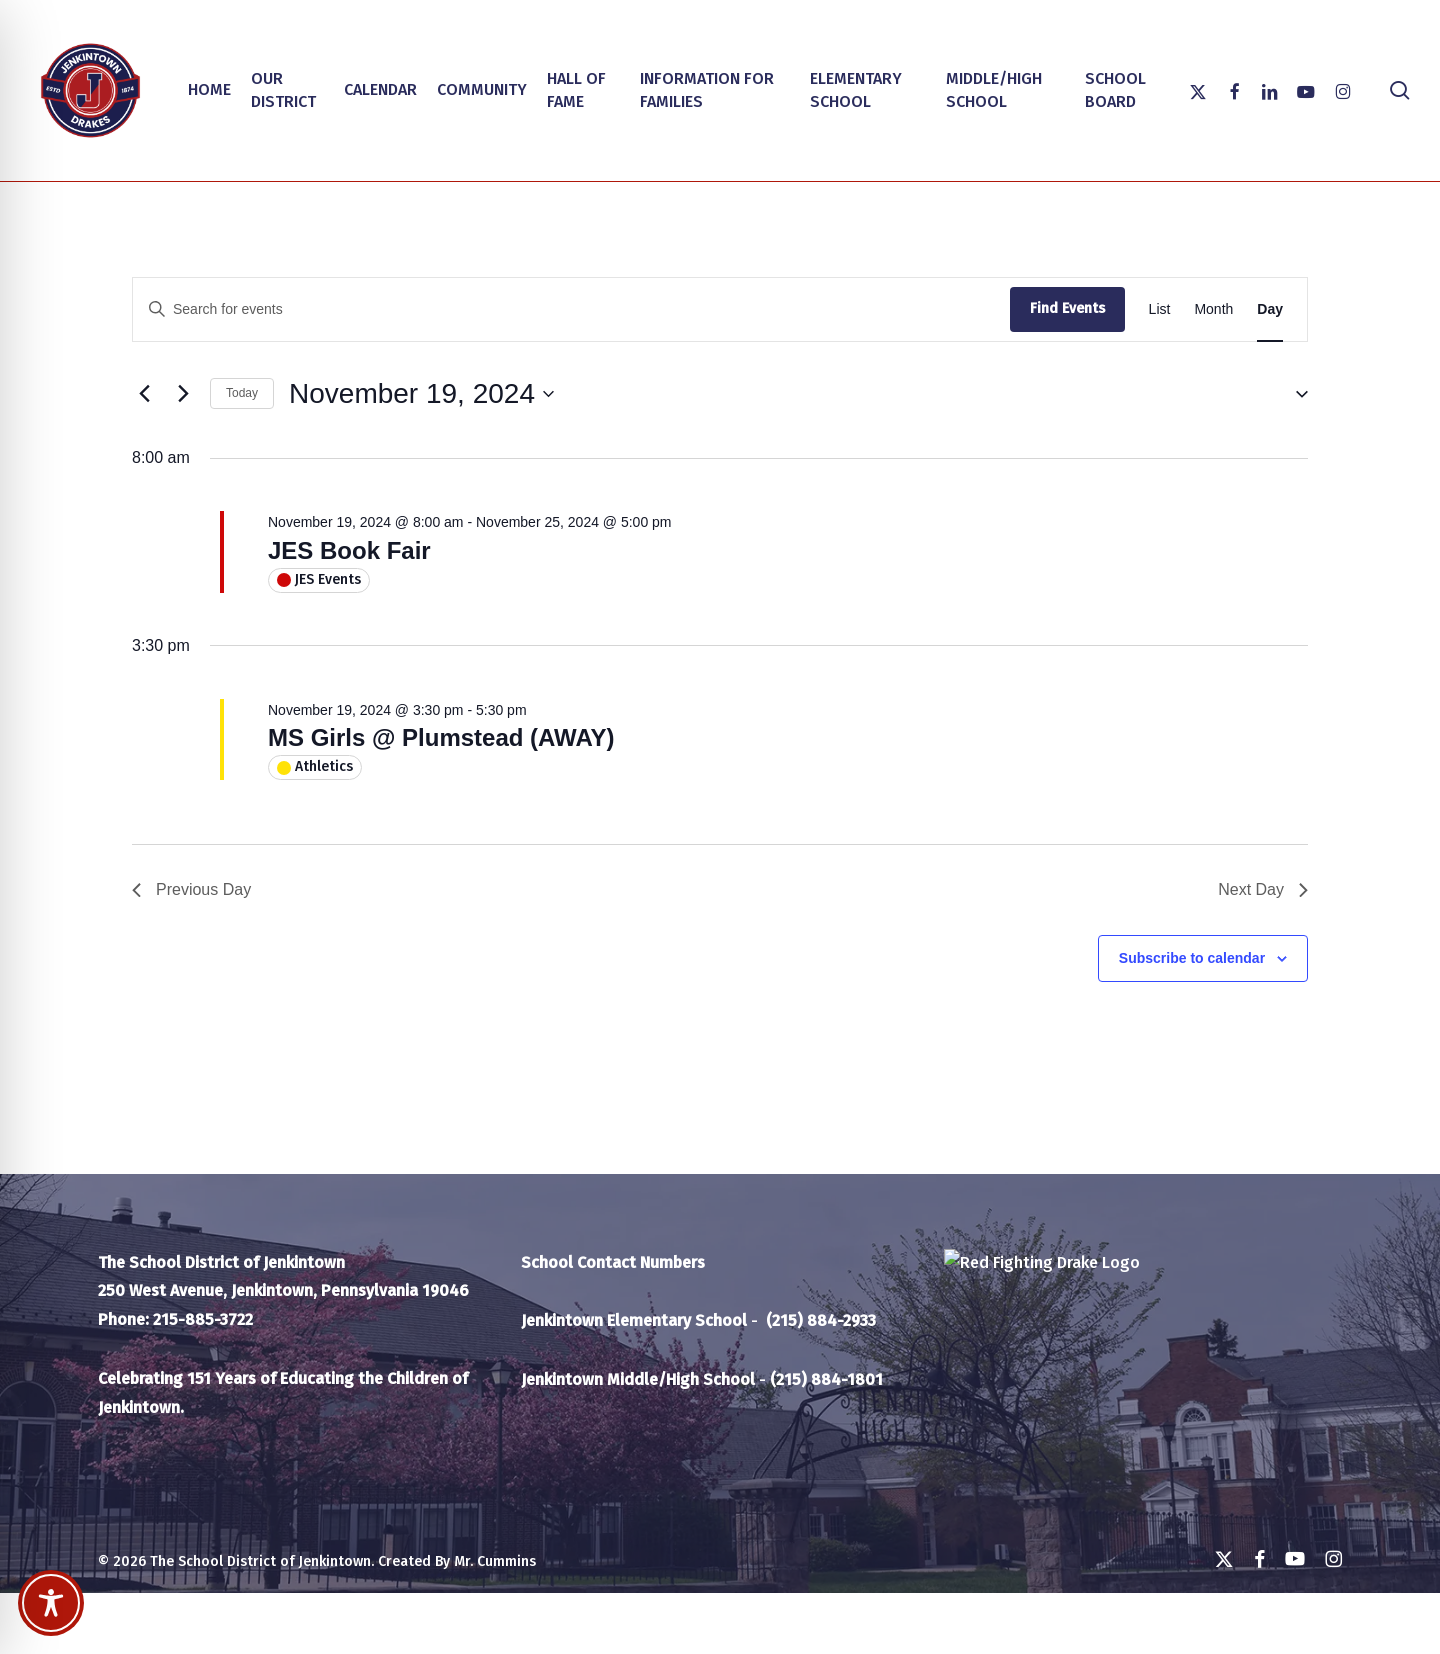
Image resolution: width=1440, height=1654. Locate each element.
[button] (1294, 393)
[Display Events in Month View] (1213, 309)
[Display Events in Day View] (1270, 309)
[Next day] (183, 394)
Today (242, 393)
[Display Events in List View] (1160, 309)
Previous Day (191, 889)
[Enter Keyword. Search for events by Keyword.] (571, 309)
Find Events (1067, 308)
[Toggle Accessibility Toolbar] (51, 1603)
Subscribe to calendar (1192, 958)
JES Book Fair (349, 550)
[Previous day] (144, 394)
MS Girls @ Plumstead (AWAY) (441, 737)
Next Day (1263, 889)
